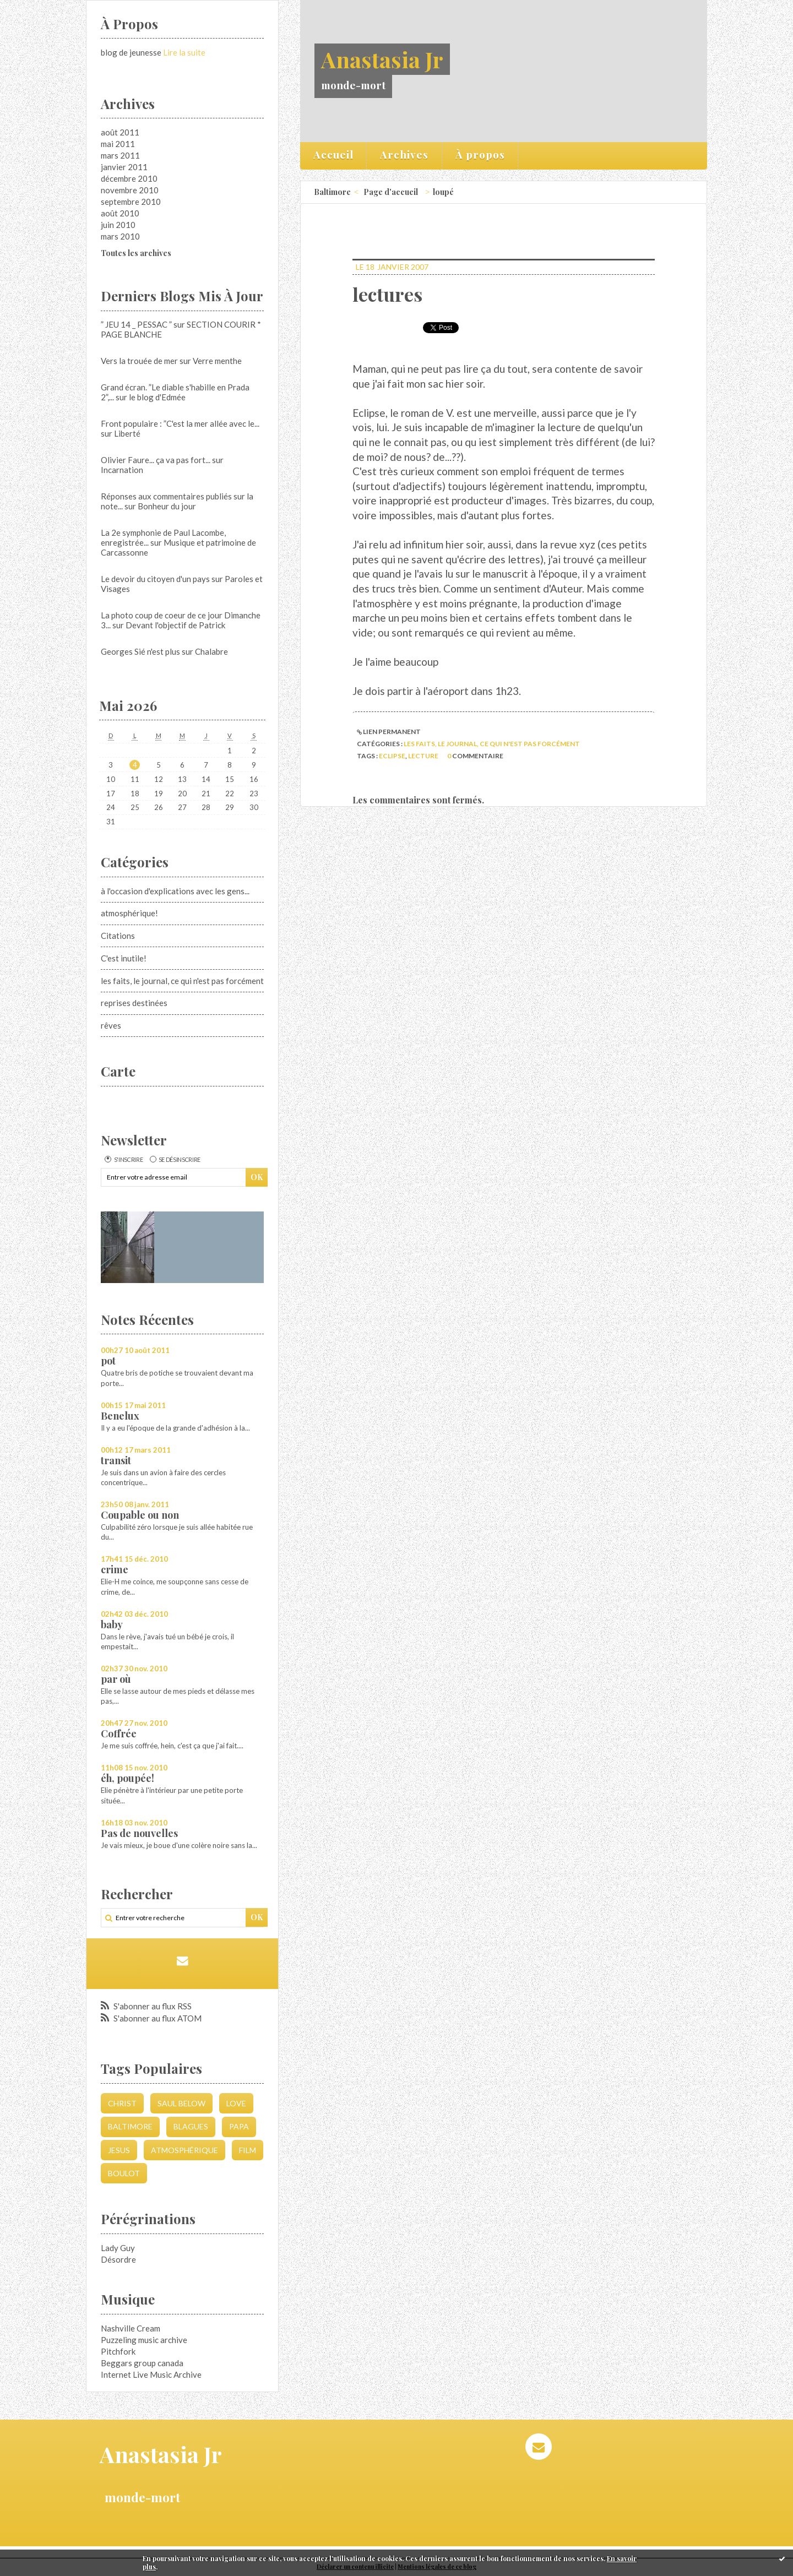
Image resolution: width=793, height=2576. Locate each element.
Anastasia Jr (382, 59)
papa (239, 2126)
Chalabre (211, 651)
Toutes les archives (136, 253)
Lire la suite (184, 52)
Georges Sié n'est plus (140, 651)
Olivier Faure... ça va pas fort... (155, 460)
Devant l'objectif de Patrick (175, 625)
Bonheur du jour (167, 506)
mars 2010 (120, 236)
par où (116, 1679)
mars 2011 (120, 155)
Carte (118, 1071)
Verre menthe (217, 361)
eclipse (392, 756)
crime (114, 1569)
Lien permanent (389, 731)
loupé (443, 192)
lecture (423, 756)
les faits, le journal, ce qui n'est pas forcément (182, 981)
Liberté (127, 433)
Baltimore (130, 2126)
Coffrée (119, 1733)
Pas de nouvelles (139, 1833)
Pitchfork (118, 2351)
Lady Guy (118, 2248)
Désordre (118, 2259)
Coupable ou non (140, 1514)
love (236, 2103)
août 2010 (120, 213)
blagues (190, 2126)
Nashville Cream (130, 2328)
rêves (111, 1025)
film (247, 2150)
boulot (124, 2173)
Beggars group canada (142, 2363)
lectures (387, 294)
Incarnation (122, 470)
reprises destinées (134, 1003)
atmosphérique (184, 2150)
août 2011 (120, 132)
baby (112, 1624)
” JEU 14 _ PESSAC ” (136, 324)
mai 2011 (118, 144)
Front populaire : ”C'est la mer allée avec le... (180, 423)
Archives (404, 154)
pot (108, 1360)
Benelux (120, 1415)
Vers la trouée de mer (139, 361)
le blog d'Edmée (157, 397)
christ (122, 2103)
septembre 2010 (131, 201)
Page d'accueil (390, 192)
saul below (181, 2103)
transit (116, 1460)
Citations (118, 936)
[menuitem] (333, 156)
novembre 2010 (130, 190)
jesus (119, 2150)
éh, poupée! (127, 1778)
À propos (480, 154)
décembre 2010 (129, 178)
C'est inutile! (123, 958)
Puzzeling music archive (144, 2340)
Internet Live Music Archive (151, 2374)
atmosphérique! (129, 913)
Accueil (333, 154)
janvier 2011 (124, 167)
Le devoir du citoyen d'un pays (155, 579)
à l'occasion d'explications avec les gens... (175, 891)
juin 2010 (118, 225)
